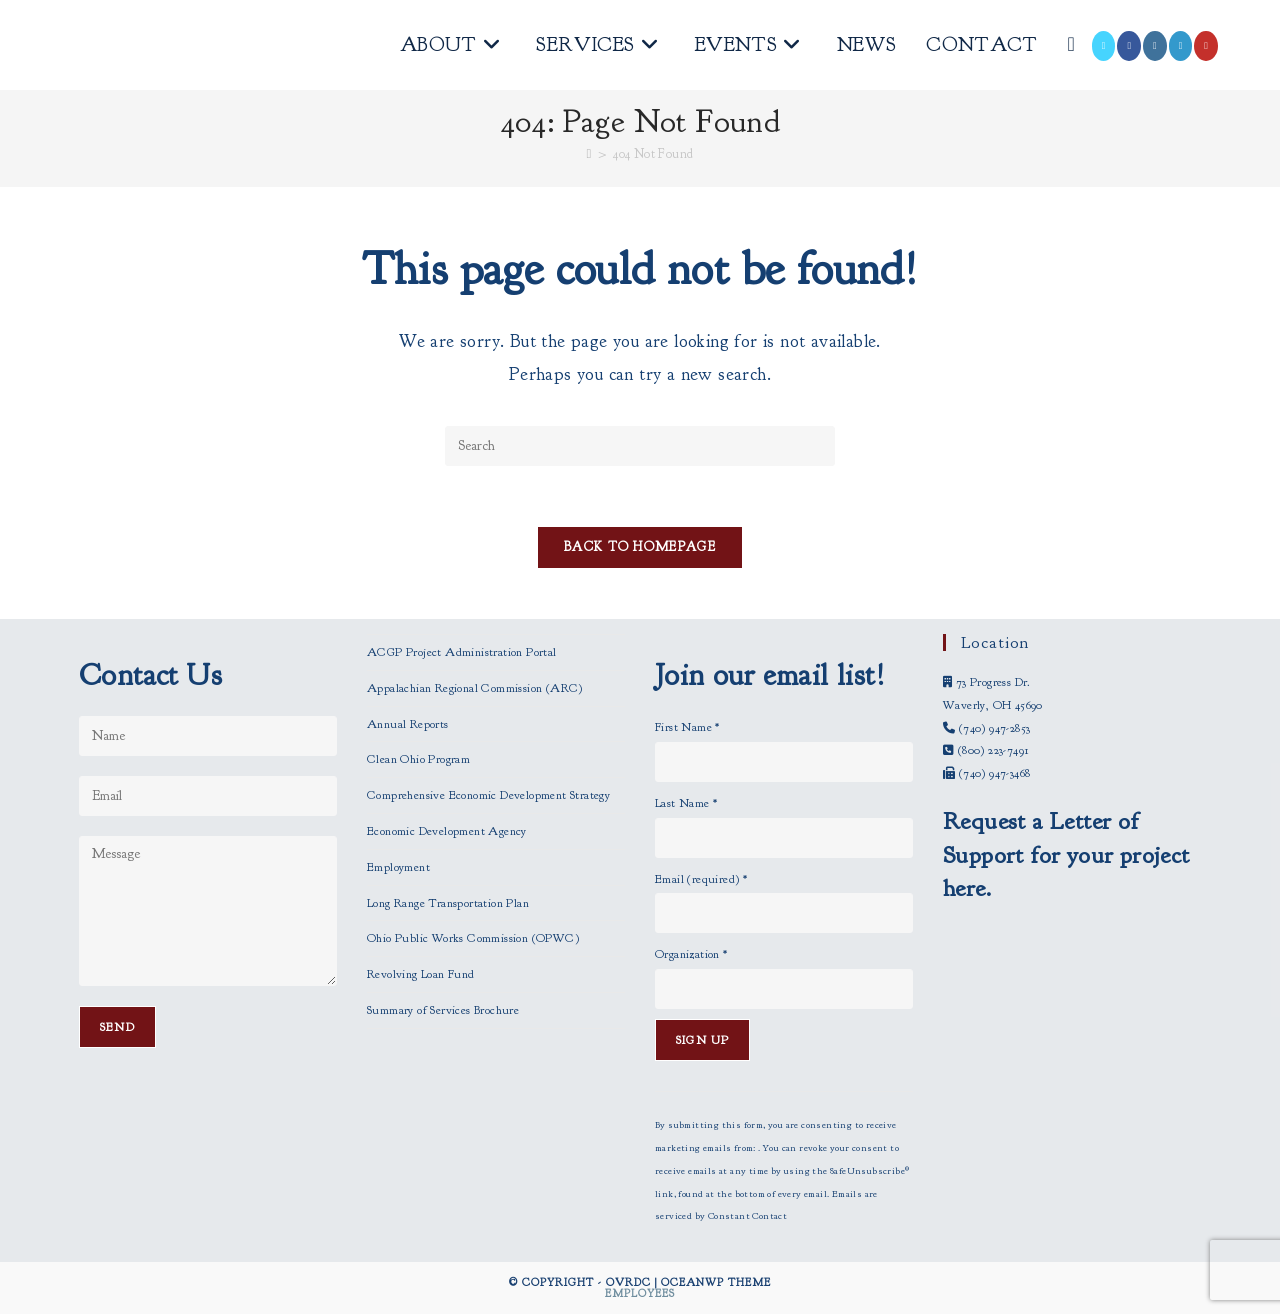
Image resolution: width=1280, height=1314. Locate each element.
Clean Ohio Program (418, 759)
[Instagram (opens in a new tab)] (1155, 46)
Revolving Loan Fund (421, 974)
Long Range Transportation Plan (448, 903)
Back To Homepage (640, 547)
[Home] (589, 154)
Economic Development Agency (447, 831)
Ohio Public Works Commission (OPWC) (473, 938)
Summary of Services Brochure (443, 1010)
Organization (691, 954)
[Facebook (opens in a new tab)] (1129, 46)
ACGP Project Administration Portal (462, 652)
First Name (687, 727)
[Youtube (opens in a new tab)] (1206, 46)
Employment (398, 867)
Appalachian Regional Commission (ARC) (475, 688)
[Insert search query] (640, 446)
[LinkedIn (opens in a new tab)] (1181, 46)
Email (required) (701, 879)
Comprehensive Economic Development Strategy (488, 795)
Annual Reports (408, 724)
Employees (640, 1293)
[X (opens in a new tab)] (1104, 46)
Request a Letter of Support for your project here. (1066, 854)
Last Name (686, 803)
